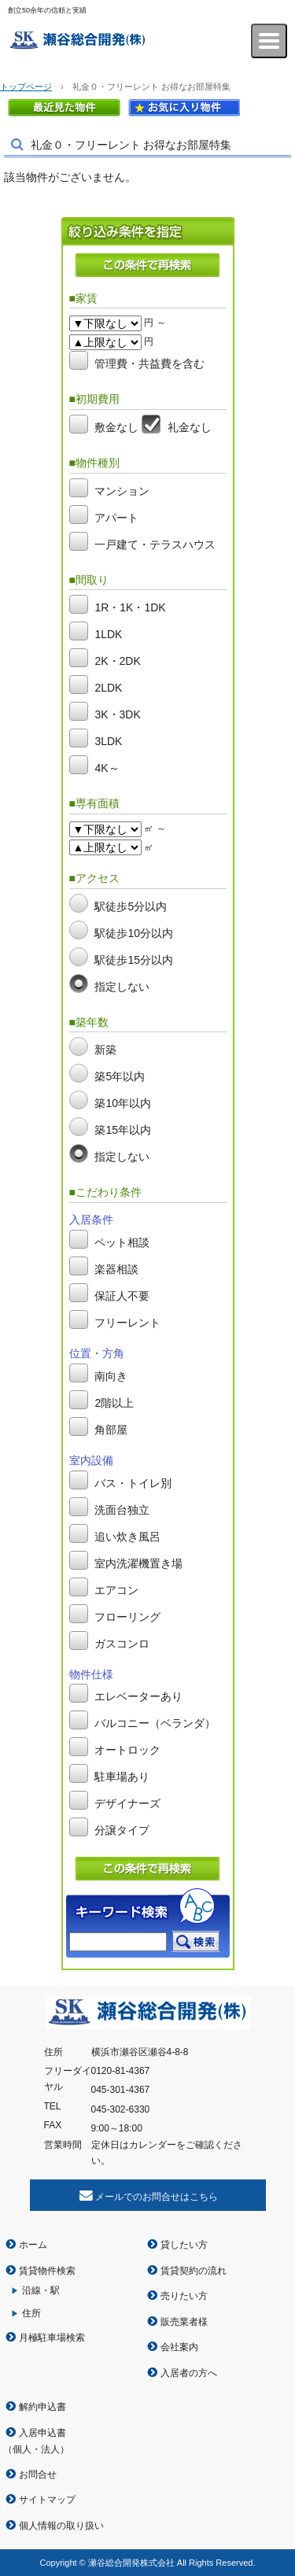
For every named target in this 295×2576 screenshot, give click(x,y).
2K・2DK (117, 661)
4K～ (106, 768)
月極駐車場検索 (52, 2337)
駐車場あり (121, 1776)
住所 (31, 2313)
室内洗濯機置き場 (138, 1563)
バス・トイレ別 (132, 1483)
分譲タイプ (121, 1830)
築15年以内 (122, 1130)
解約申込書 (42, 2406)
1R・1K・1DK (129, 608)
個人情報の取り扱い (61, 2525)
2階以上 (114, 1403)
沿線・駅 (41, 2290)
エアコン (116, 1590)
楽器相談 (116, 1269)
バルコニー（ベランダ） (155, 1723)
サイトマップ (47, 2499)
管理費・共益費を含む (149, 363)
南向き (110, 1376)
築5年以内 (119, 1077)
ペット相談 (121, 1242)
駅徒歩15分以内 (133, 960)
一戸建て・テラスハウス (155, 544)
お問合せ (38, 2474)
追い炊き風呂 (127, 1536)
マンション (121, 491)
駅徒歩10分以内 (133, 933)
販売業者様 (184, 2321)
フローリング (127, 1617)
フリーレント (127, 1322)
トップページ (26, 86)
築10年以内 (122, 1104)
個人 (22, 2449)
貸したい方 (184, 2244)
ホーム (33, 2244)
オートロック (127, 1750)
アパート (116, 517)
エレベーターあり (138, 1696)
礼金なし (190, 427)
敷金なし (116, 427)
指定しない (121, 986)
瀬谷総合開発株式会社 (93, 41)
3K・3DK (117, 715)
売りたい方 (184, 2295)
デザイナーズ (127, 1803)
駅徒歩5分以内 (130, 906)
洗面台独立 (121, 1510)
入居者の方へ (188, 2373)
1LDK (108, 635)
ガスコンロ (121, 1643)
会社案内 (179, 2347)
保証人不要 (121, 1296)
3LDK (108, 742)
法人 (50, 2449)
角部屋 (110, 1429)
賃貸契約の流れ (193, 2270)
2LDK (108, 688)
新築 (105, 1050)
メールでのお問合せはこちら (156, 2196)
